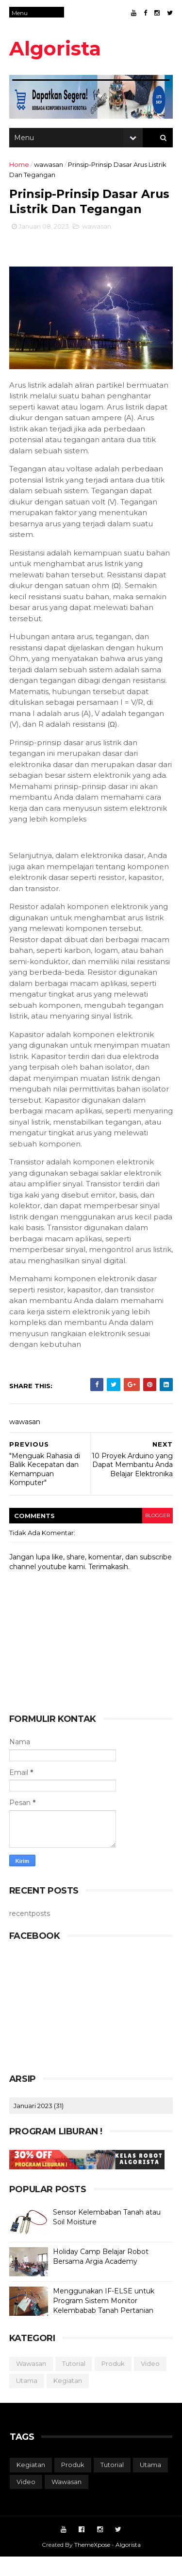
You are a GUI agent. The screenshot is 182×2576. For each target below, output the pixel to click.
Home (20, 167)
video (150, 2382)
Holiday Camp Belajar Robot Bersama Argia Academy (101, 2275)
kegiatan (68, 2399)
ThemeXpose (92, 2563)
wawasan (49, 167)
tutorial (74, 2382)
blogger (156, 1534)
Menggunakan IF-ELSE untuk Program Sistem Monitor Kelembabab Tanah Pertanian (104, 2319)
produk (113, 2382)
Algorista (55, 48)
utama (27, 2399)
